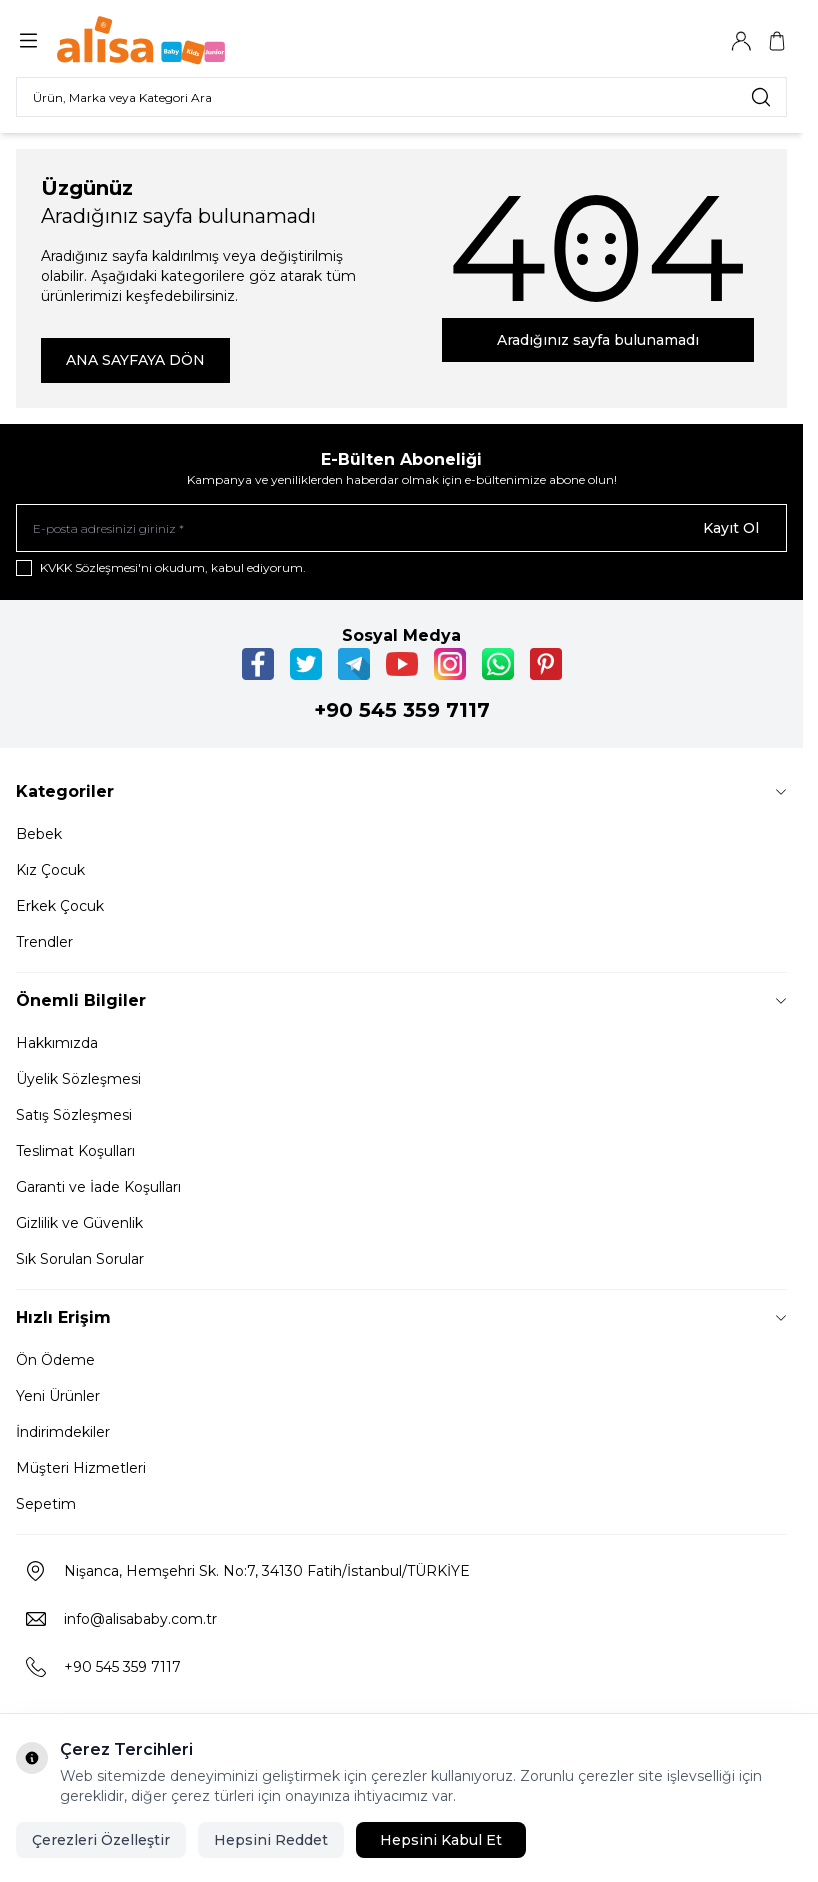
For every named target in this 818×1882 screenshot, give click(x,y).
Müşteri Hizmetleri (81, 1468)
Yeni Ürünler (58, 1396)
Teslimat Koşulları (75, 1151)
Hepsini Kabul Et (441, 1840)
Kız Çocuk (50, 870)
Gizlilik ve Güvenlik (79, 1223)
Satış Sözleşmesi (74, 1115)
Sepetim (46, 1504)
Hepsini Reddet (271, 1840)
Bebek (39, 834)
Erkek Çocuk (60, 906)
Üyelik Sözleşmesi (78, 1079)
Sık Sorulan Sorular (80, 1259)
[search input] (401, 97)
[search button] (761, 97)
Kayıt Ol (731, 528)
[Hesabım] (741, 41)
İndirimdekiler (63, 1432)
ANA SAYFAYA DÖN (135, 360)
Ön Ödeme (55, 1360)
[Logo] (153, 40)
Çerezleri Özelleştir (101, 1840)
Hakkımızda (57, 1043)
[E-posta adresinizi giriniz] (401, 528)
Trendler (44, 942)
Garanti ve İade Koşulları (98, 1187)
